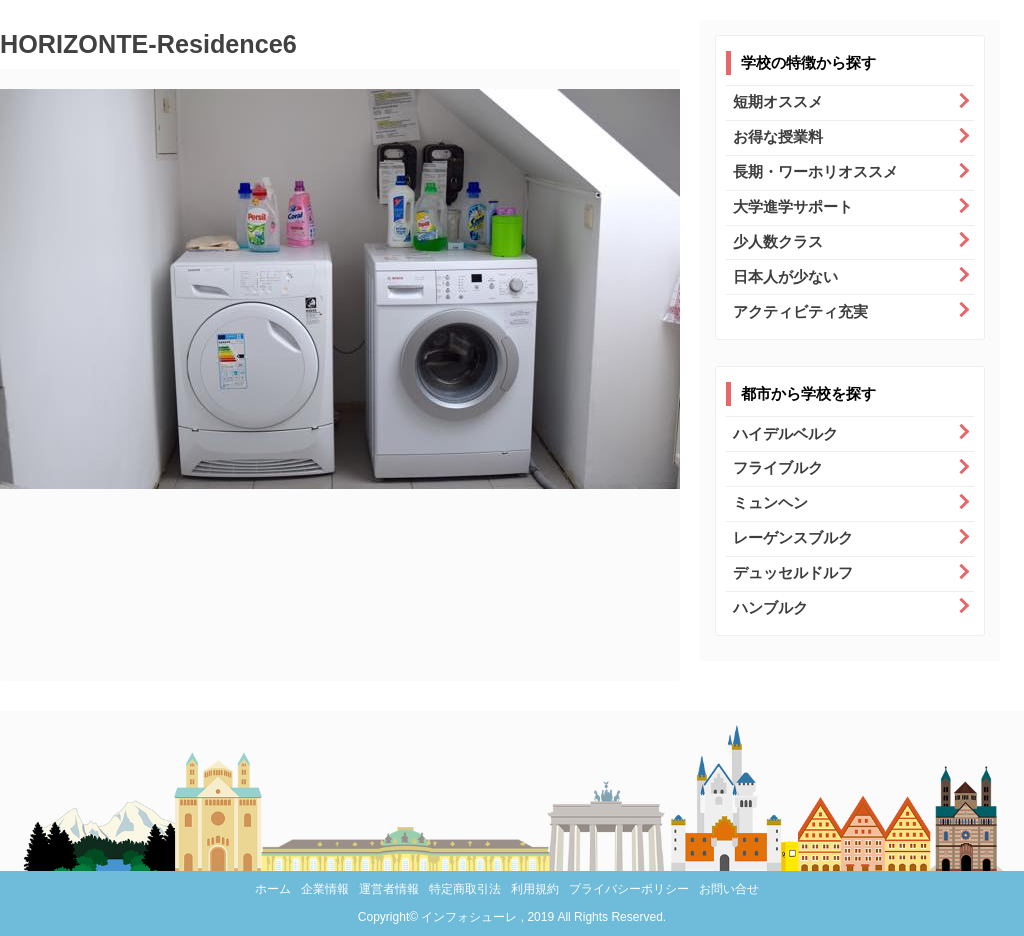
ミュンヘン (770, 502)
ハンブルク (770, 607)
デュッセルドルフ (793, 572)
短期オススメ (778, 101)
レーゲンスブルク (793, 537)
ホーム (273, 889)
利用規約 (535, 889)
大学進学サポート (793, 206)
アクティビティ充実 (800, 311)
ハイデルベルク (785, 433)
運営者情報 (389, 889)
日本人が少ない (785, 276)
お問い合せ (729, 889)
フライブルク (778, 467)
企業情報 (325, 889)
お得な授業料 (778, 136)
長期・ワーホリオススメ (815, 171)
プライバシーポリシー (629, 889)
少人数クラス (778, 241)
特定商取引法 (465, 889)
